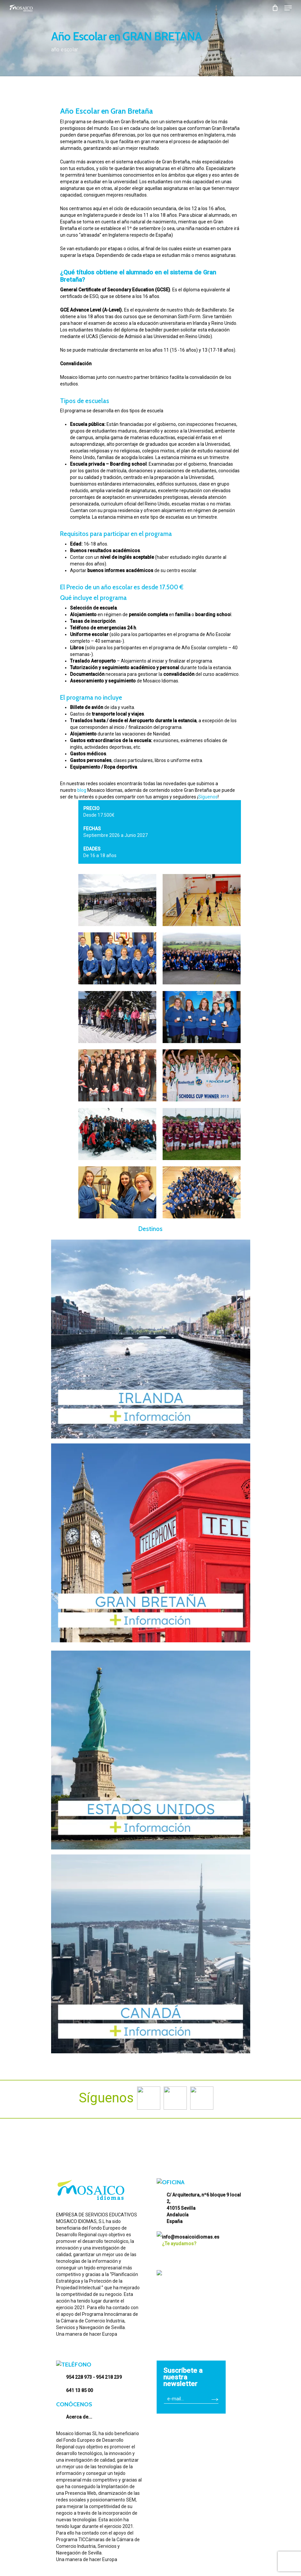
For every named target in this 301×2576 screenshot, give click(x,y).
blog (81, 790)
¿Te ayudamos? (179, 2240)
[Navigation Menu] (288, 8)
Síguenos (208, 796)
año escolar (64, 49)
